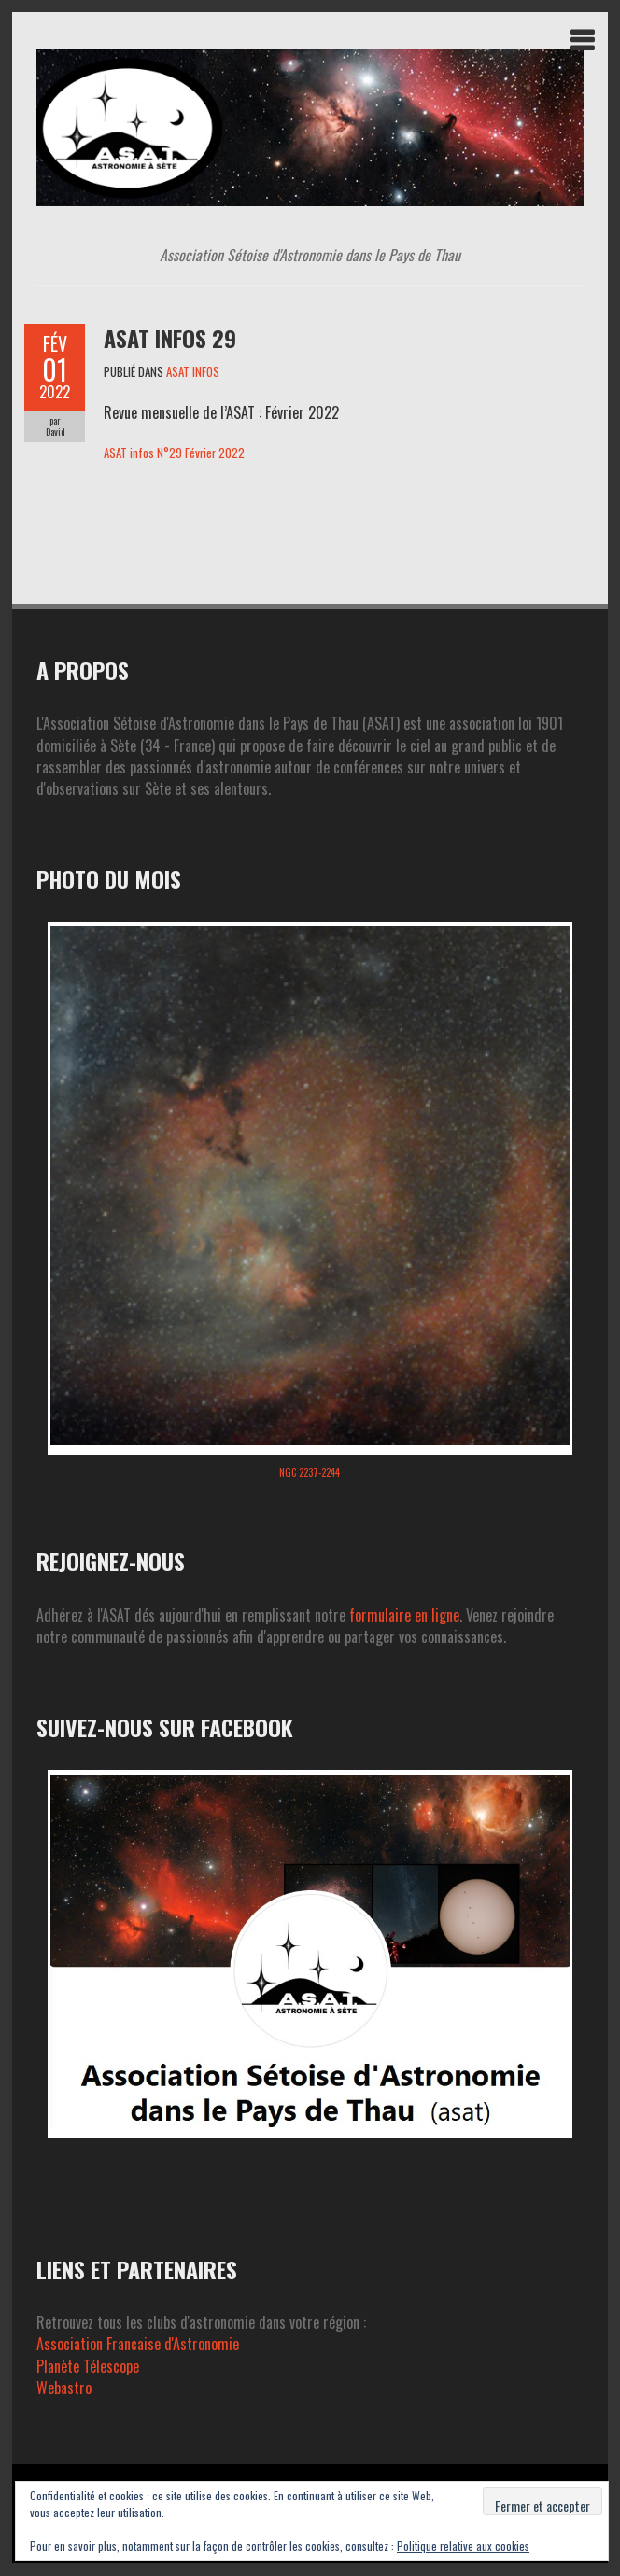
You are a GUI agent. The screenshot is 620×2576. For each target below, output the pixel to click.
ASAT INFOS (192, 371)
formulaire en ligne (404, 1615)
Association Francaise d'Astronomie (137, 2343)
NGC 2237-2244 (309, 1472)
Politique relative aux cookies (463, 2546)
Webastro (64, 2387)
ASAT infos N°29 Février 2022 (174, 453)
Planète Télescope (87, 2366)
